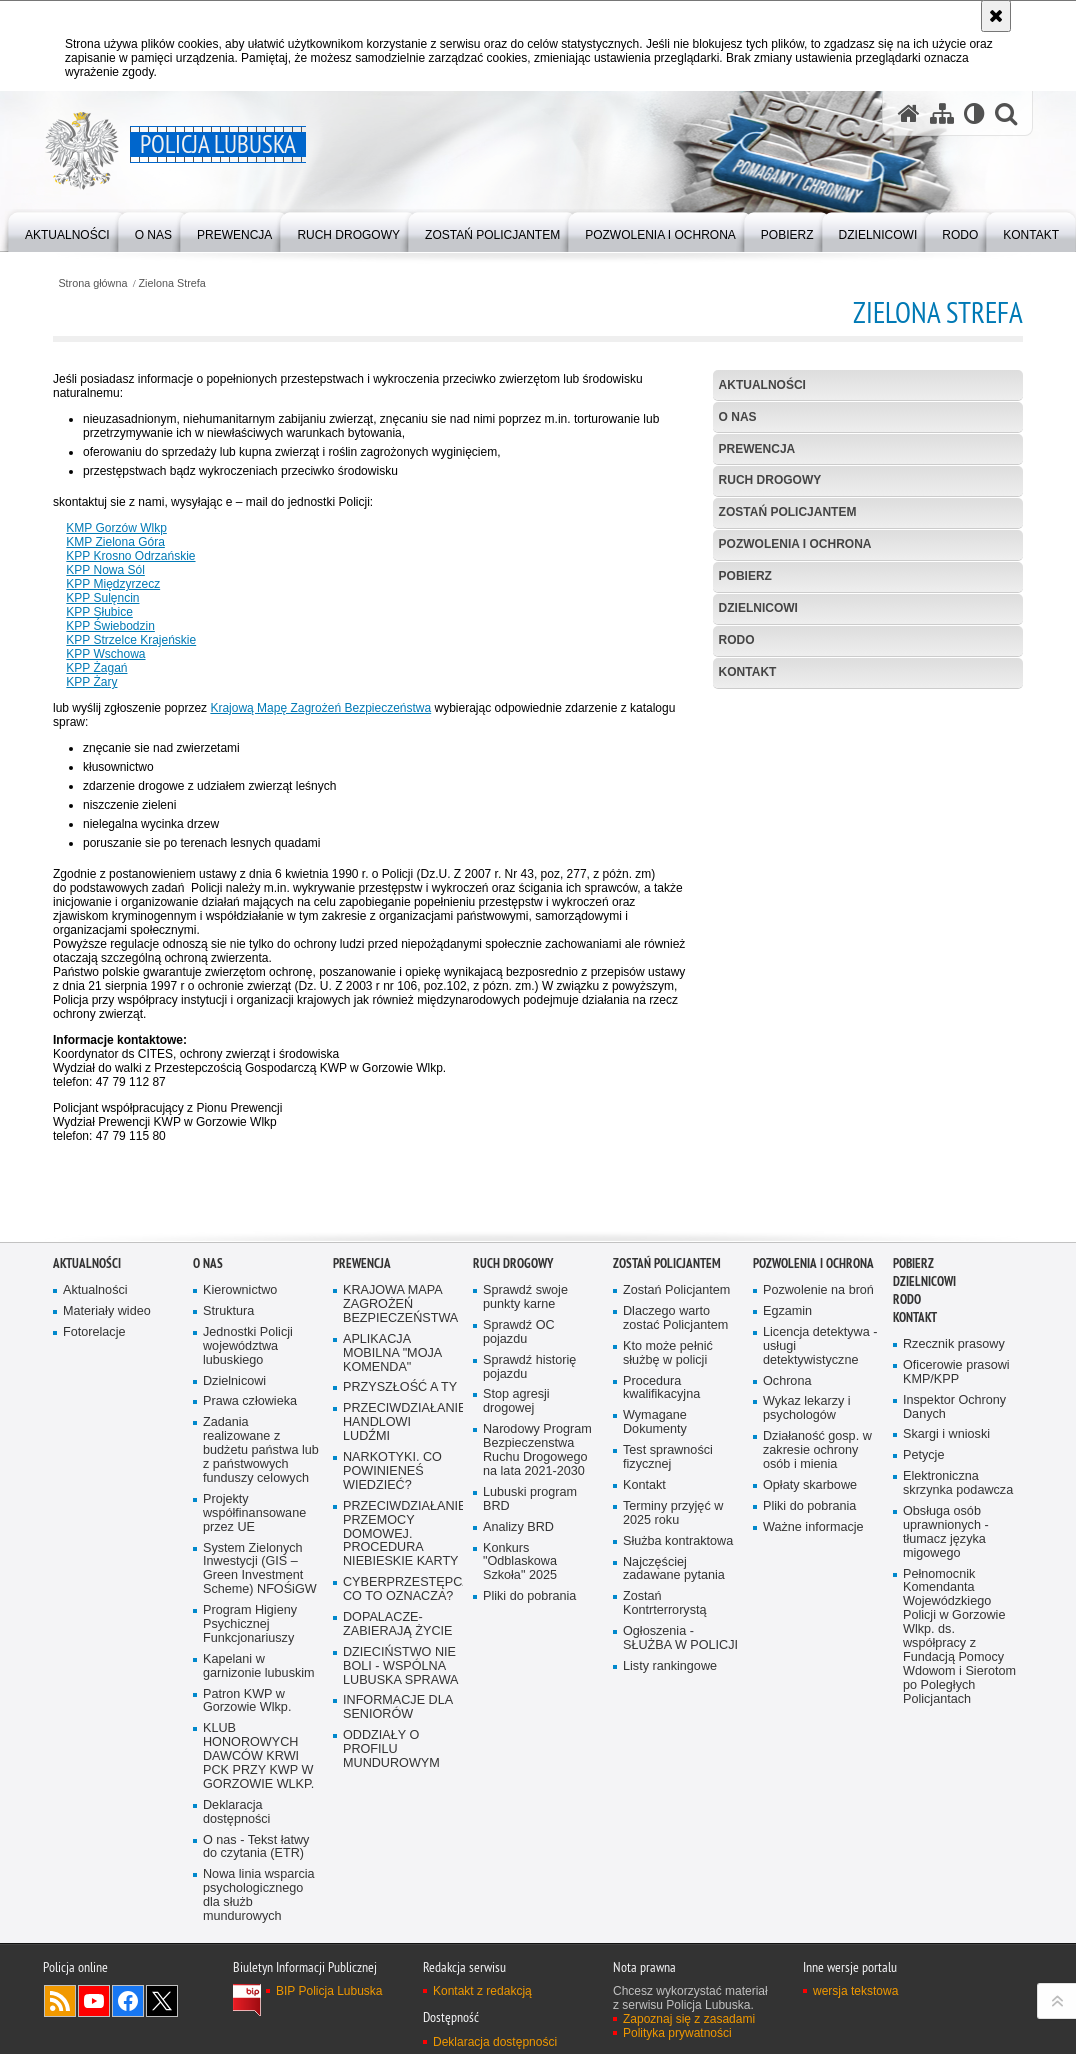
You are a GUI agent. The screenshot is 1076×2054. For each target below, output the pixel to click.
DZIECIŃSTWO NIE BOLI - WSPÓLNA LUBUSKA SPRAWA (401, 1666)
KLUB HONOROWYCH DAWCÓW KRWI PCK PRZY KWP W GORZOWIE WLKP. (258, 1756)
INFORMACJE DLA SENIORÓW (398, 1707)
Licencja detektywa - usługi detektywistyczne (820, 1346)
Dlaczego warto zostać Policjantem (675, 1318)
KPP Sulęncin (102, 598)
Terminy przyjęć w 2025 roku (673, 1513)
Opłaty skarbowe (810, 1485)
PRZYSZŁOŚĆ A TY (400, 1387)
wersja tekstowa (855, 1991)
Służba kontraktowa (678, 1541)
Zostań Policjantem (788, 512)
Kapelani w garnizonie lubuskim (259, 1666)
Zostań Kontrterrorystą (665, 1603)
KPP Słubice (99, 612)
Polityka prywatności (677, 2033)
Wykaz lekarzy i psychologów (807, 1408)
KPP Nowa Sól (105, 570)
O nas (738, 417)
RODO (737, 640)
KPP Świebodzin (110, 626)
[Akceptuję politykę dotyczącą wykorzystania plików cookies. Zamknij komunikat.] (996, 16)
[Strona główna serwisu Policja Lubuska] (909, 113)
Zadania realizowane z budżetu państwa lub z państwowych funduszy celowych (261, 1450)
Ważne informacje (813, 1527)
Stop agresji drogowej (516, 1401)
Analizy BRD (518, 1527)
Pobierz (745, 576)
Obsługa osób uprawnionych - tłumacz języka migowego (946, 1532)
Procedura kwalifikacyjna (661, 1388)
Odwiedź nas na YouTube (94, 2001)
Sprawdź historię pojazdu (529, 1367)
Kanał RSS (60, 2001)
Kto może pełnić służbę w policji (668, 1353)
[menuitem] (67, 230)
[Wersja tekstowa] (974, 113)
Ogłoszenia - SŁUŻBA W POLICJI (680, 1638)
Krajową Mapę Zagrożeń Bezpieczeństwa (320, 708)
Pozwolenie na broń (818, 1290)
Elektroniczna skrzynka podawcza (958, 1483)
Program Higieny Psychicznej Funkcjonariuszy (250, 1624)
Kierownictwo (240, 1290)
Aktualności (95, 1290)
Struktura (228, 1311)
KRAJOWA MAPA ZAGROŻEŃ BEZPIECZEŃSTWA (400, 1304)
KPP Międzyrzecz (113, 584)
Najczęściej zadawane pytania (674, 1569)
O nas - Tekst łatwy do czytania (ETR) (256, 1847)
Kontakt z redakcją (482, 1991)
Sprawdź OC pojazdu (519, 1332)
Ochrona (787, 1381)
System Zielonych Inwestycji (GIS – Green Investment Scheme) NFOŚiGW (260, 1569)
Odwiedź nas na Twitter (162, 2001)
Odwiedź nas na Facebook (128, 2001)
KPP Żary (91, 682)
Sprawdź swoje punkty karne (525, 1297)
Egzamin (787, 1311)
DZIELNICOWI (758, 608)
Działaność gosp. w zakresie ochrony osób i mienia (817, 1450)
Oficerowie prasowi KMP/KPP (956, 1372)
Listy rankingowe (670, 1666)
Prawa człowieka (250, 1401)
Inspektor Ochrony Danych (954, 1407)
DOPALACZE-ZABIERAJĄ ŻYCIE (397, 1624)
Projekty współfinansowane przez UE (254, 1513)
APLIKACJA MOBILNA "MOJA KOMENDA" (392, 1353)
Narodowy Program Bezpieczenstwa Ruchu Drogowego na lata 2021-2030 (537, 1450)
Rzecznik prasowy (954, 1344)
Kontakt (748, 672)
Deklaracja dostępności (236, 1812)
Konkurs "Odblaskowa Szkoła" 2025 (520, 1562)
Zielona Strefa (172, 283)
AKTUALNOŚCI (762, 385)
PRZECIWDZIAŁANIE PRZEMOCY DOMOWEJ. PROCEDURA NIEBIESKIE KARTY (401, 1534)
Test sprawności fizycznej (668, 1457)
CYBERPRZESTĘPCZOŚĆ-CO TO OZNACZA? (401, 1589)
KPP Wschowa (105, 654)
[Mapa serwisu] (942, 113)
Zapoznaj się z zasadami (689, 2019)
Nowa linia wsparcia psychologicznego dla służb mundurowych (259, 1895)
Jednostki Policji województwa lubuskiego (248, 1346)
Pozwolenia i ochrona (795, 544)
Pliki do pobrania (529, 1596)
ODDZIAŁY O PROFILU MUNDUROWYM (391, 1749)
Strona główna (92, 283)
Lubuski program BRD (530, 1499)
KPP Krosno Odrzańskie (130, 556)
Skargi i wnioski (946, 1434)
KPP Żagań (96, 668)
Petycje (923, 1455)
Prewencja (757, 449)
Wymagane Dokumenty (655, 1422)
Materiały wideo (107, 1311)
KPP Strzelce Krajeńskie (131, 640)
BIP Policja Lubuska (329, 1991)
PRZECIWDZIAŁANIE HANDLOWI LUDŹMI (401, 1422)
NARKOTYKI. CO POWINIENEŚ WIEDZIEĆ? (392, 1471)
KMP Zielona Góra (115, 542)
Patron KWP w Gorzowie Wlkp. (247, 1701)
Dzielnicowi (234, 1381)
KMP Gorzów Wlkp (116, 528)
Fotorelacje (94, 1332)
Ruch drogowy (770, 480)
